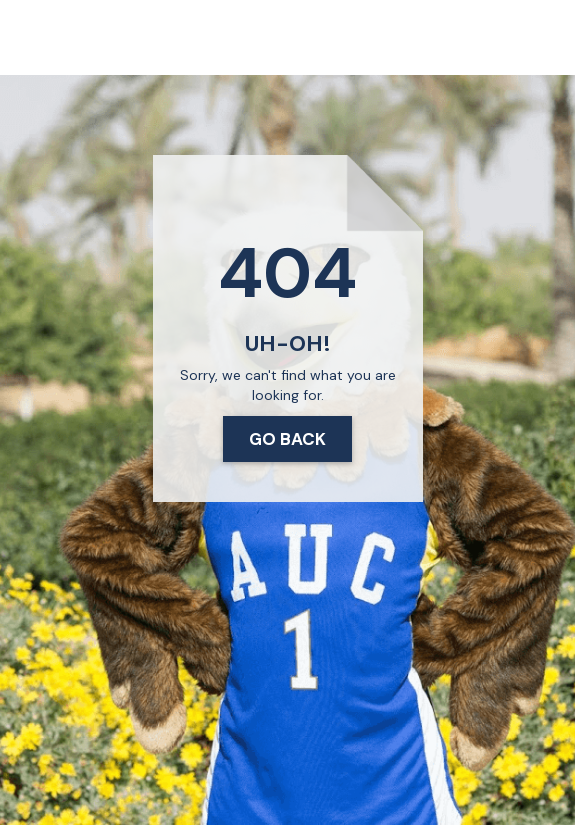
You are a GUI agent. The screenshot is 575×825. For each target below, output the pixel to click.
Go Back (287, 439)
